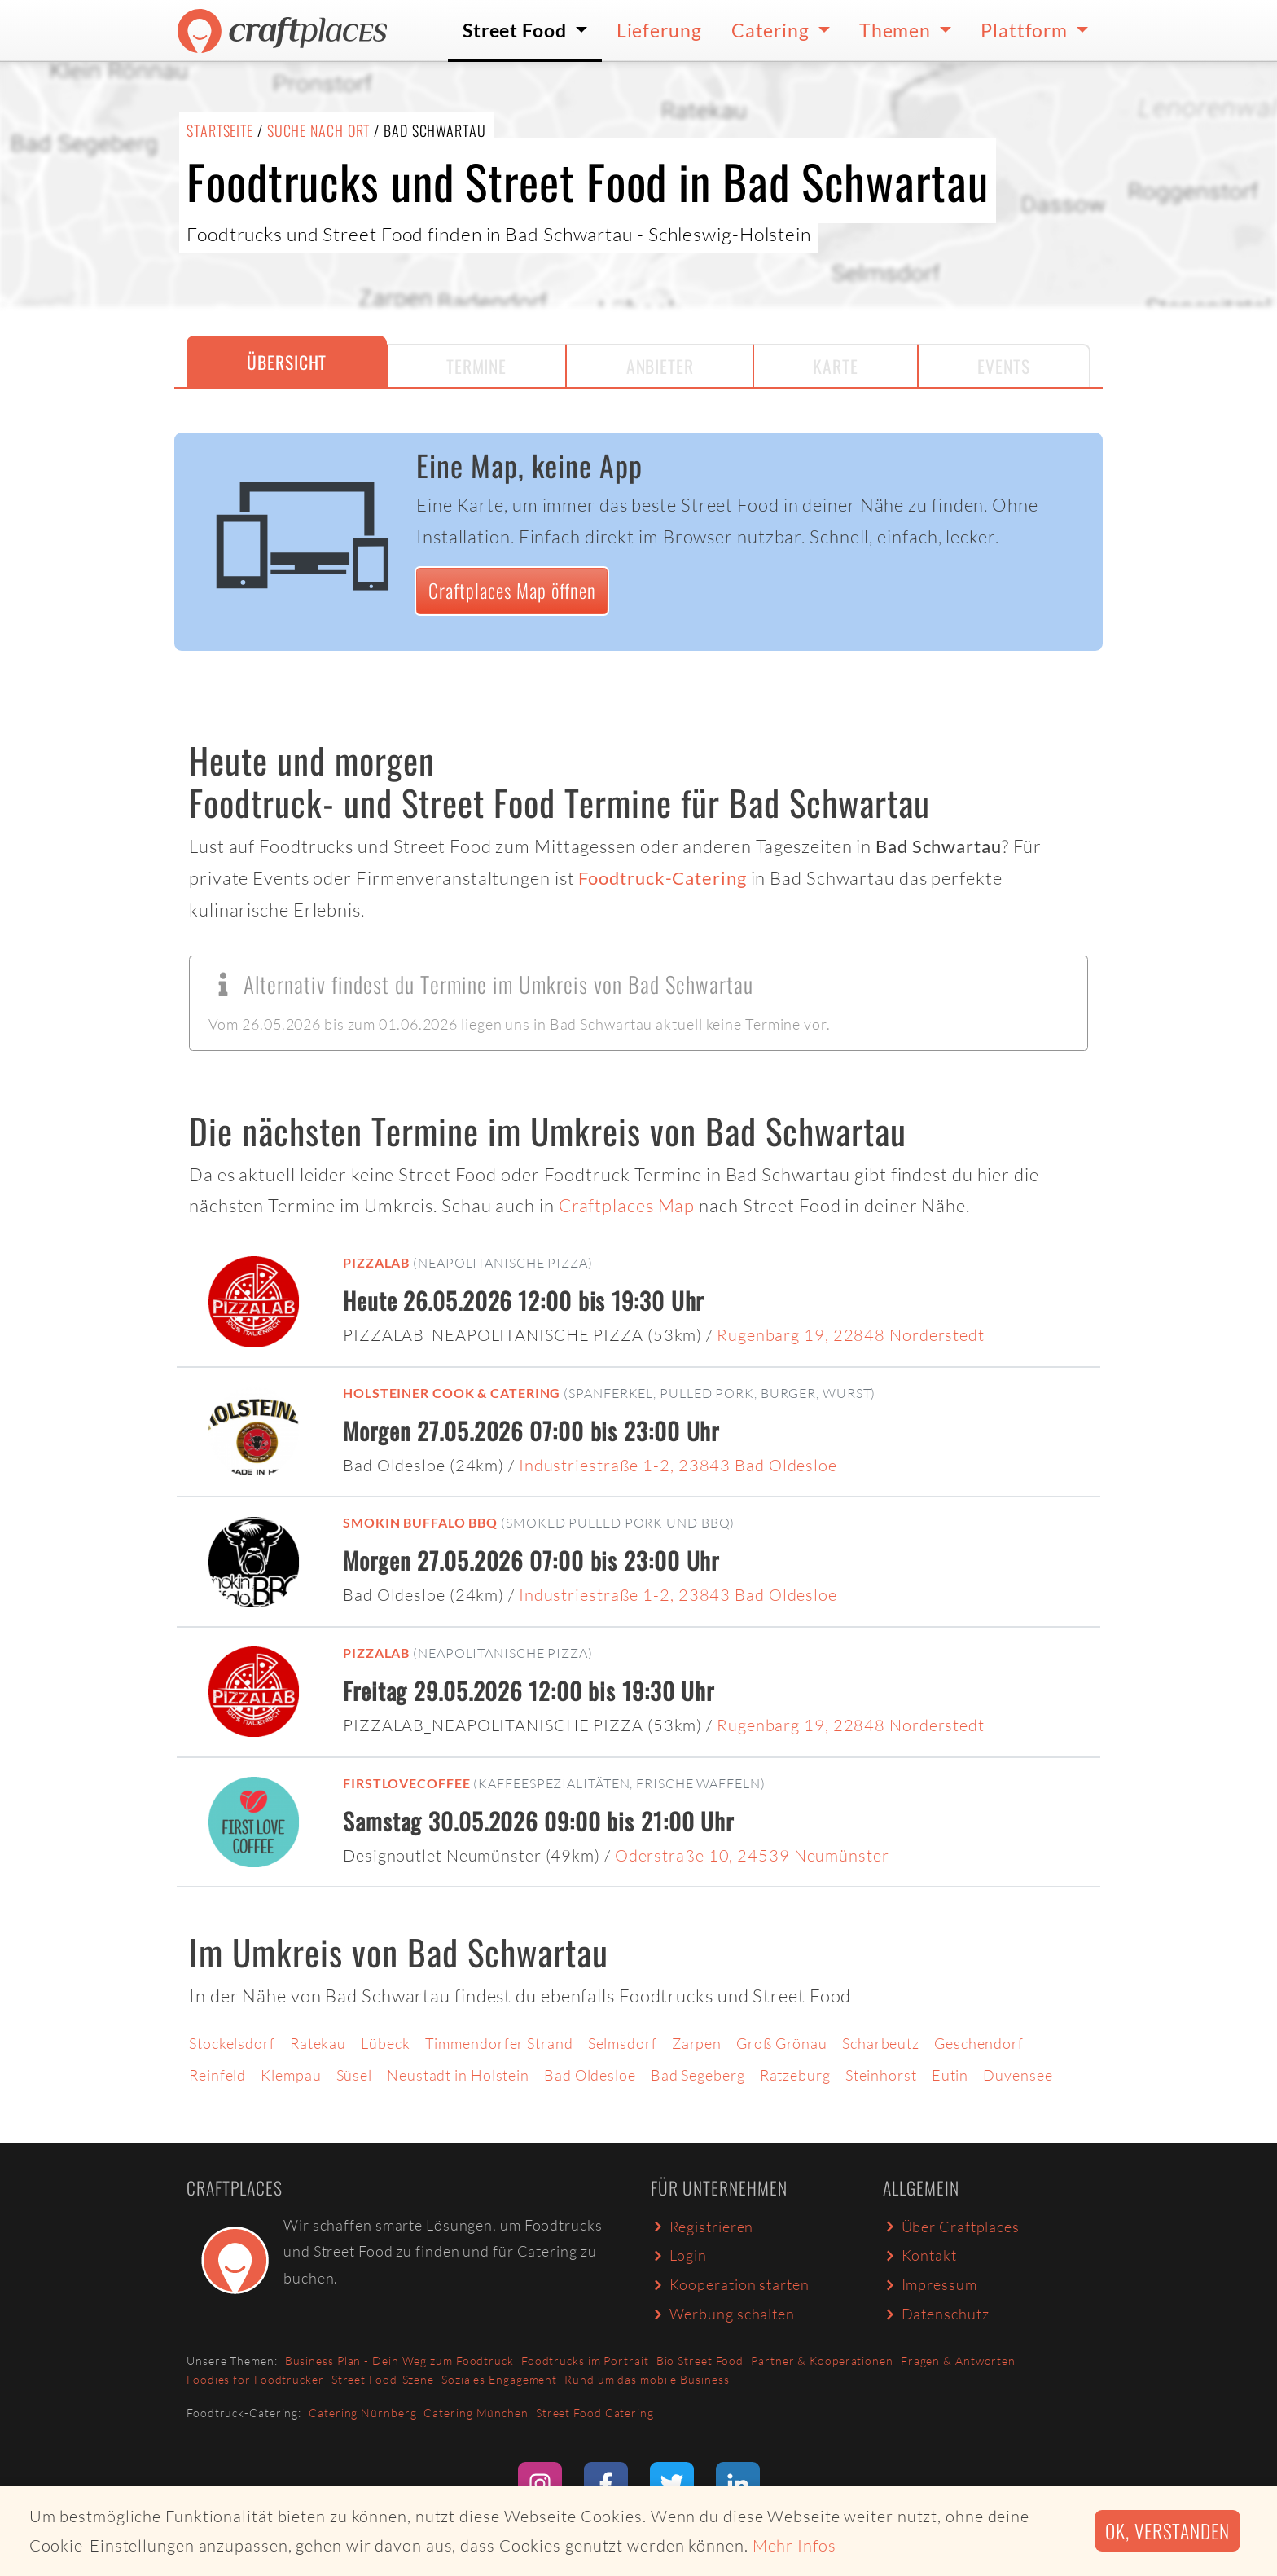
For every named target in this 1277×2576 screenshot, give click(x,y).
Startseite (220, 130)
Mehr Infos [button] (794, 2545)
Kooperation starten (730, 2284)
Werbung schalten (723, 2314)
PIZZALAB (376, 1262)
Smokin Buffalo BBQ (420, 1522)
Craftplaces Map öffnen (512, 590)
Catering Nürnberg (362, 2413)
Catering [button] (772, 30)
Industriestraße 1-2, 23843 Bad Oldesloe (678, 1465)
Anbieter (660, 366)
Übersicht (287, 362)
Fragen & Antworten (958, 2360)
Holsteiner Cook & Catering (451, 1392)
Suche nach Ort (319, 130)
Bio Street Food (700, 2360)
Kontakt (920, 2255)
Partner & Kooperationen (822, 2360)
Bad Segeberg (698, 2075)
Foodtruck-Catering (662, 878)
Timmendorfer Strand (499, 2043)
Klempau (291, 2075)
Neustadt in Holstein (458, 2075)
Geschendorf (979, 2043)
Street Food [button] (517, 30)
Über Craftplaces (951, 2226)
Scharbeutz (880, 2043)
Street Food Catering (595, 2413)
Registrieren (702, 2226)
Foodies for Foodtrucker (255, 2379)
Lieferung (659, 30)
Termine (476, 366)
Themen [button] (897, 30)
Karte (835, 366)
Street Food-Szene (382, 2379)
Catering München (475, 2413)
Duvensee (1017, 2075)
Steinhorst (881, 2075)
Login (679, 2255)
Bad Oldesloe (590, 2075)
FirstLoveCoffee (407, 1783)
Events (1003, 366)
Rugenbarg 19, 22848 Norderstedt (851, 1335)
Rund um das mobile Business (646, 2379)
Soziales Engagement (499, 2379)
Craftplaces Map (627, 1205)
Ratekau (318, 2043)
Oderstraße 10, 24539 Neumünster (752, 1855)
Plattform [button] (1026, 30)
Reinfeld (217, 2075)
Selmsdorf (622, 2043)
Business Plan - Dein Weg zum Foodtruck (399, 2360)
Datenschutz (936, 2314)
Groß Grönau (781, 2043)
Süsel (354, 2075)
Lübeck (385, 2043)
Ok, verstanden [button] (1167, 2531)
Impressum (930, 2284)
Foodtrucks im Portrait (585, 2360)
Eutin (950, 2075)
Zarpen (697, 2043)
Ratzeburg (795, 2075)
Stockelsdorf (232, 2043)
